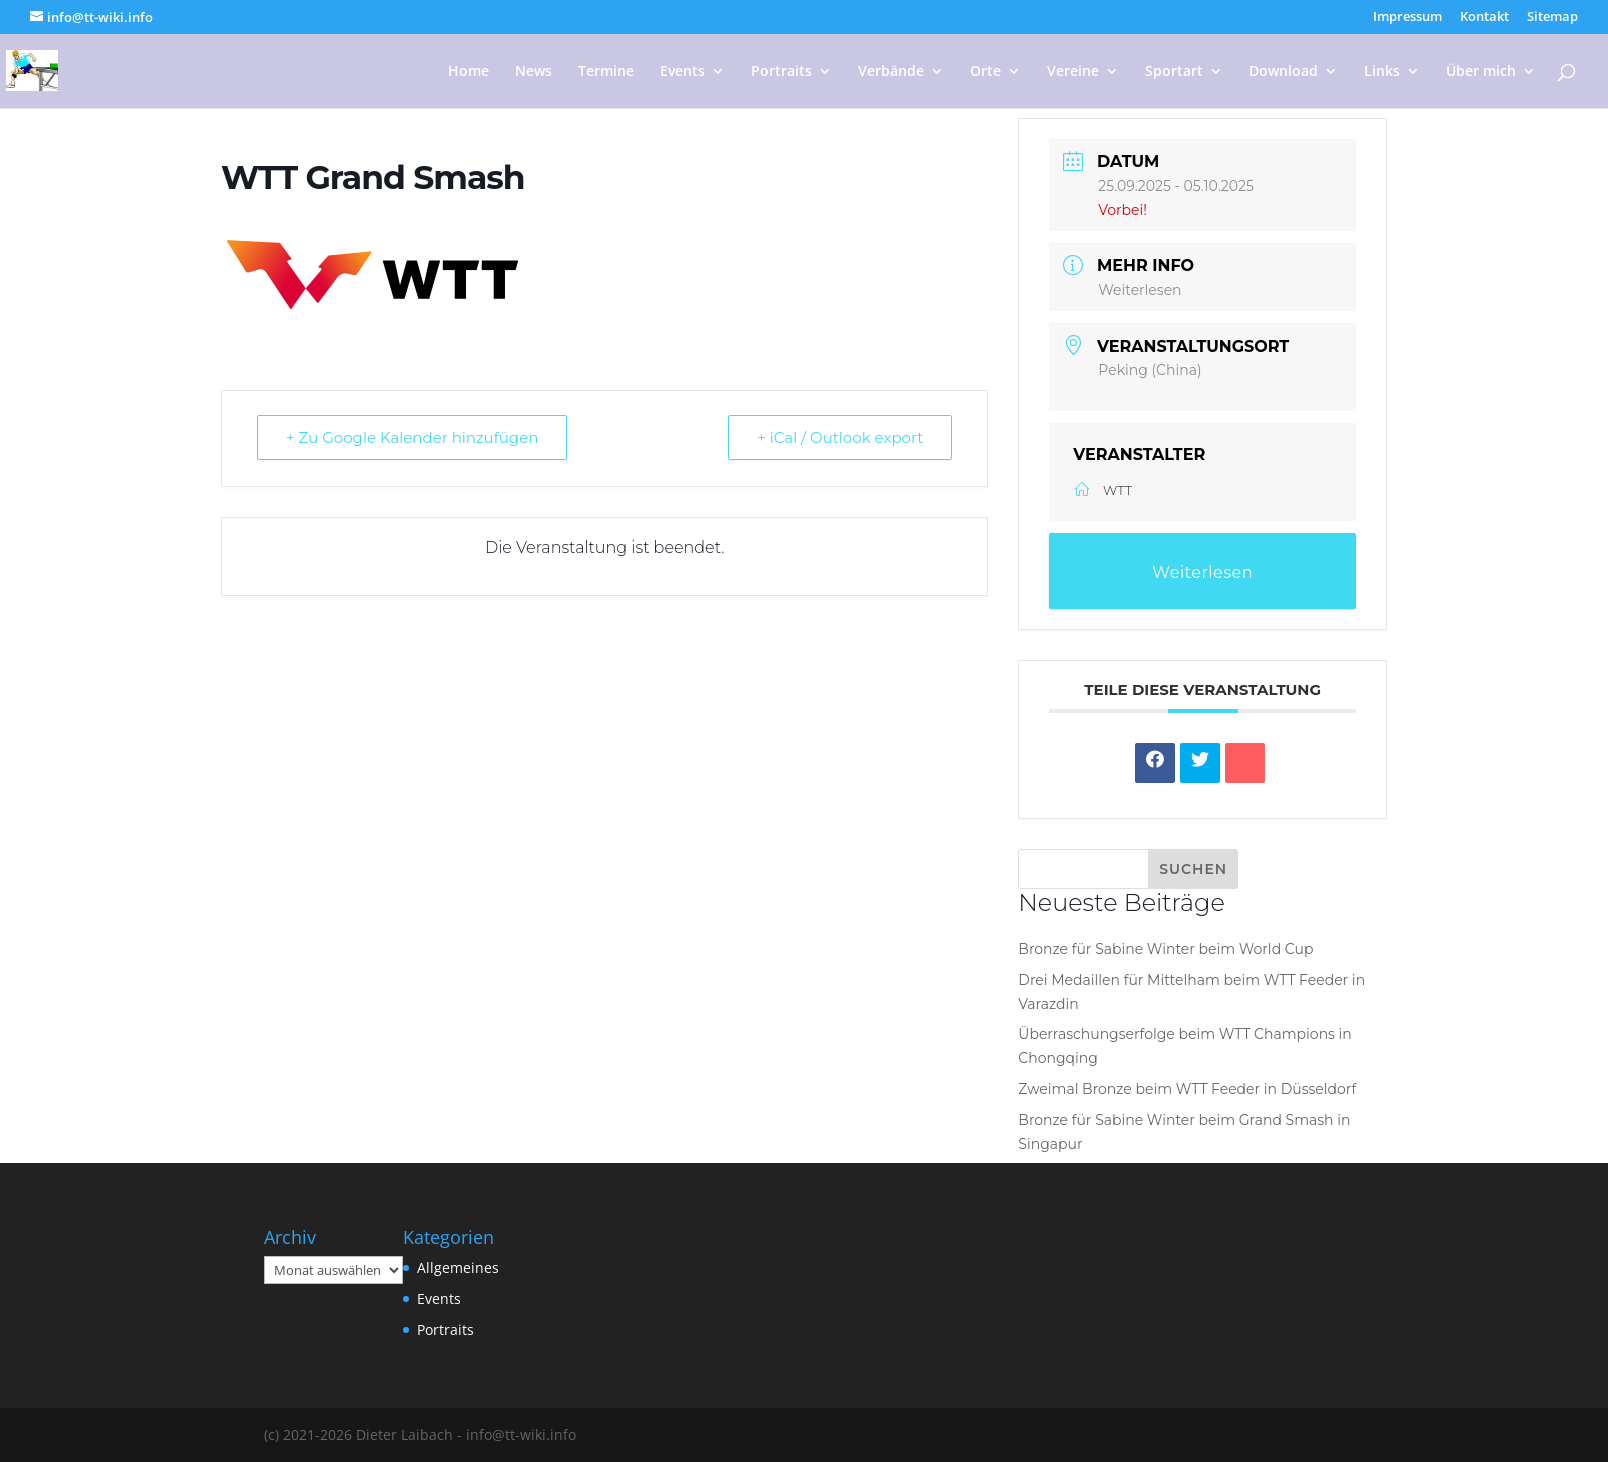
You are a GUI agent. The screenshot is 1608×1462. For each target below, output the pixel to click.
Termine (606, 72)
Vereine (1073, 72)
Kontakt (1484, 17)
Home (468, 72)
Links (1382, 72)
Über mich (1481, 72)
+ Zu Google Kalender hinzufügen (412, 437)
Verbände (891, 72)
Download (1283, 72)
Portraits (781, 72)
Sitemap (1552, 17)
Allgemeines (458, 1267)
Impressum (1407, 17)
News (533, 72)
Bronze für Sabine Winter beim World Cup (1165, 949)
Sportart (1174, 72)
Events (682, 72)
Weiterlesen (1139, 290)
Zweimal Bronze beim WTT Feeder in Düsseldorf (1187, 1089)
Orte (985, 72)
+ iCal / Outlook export (840, 437)
